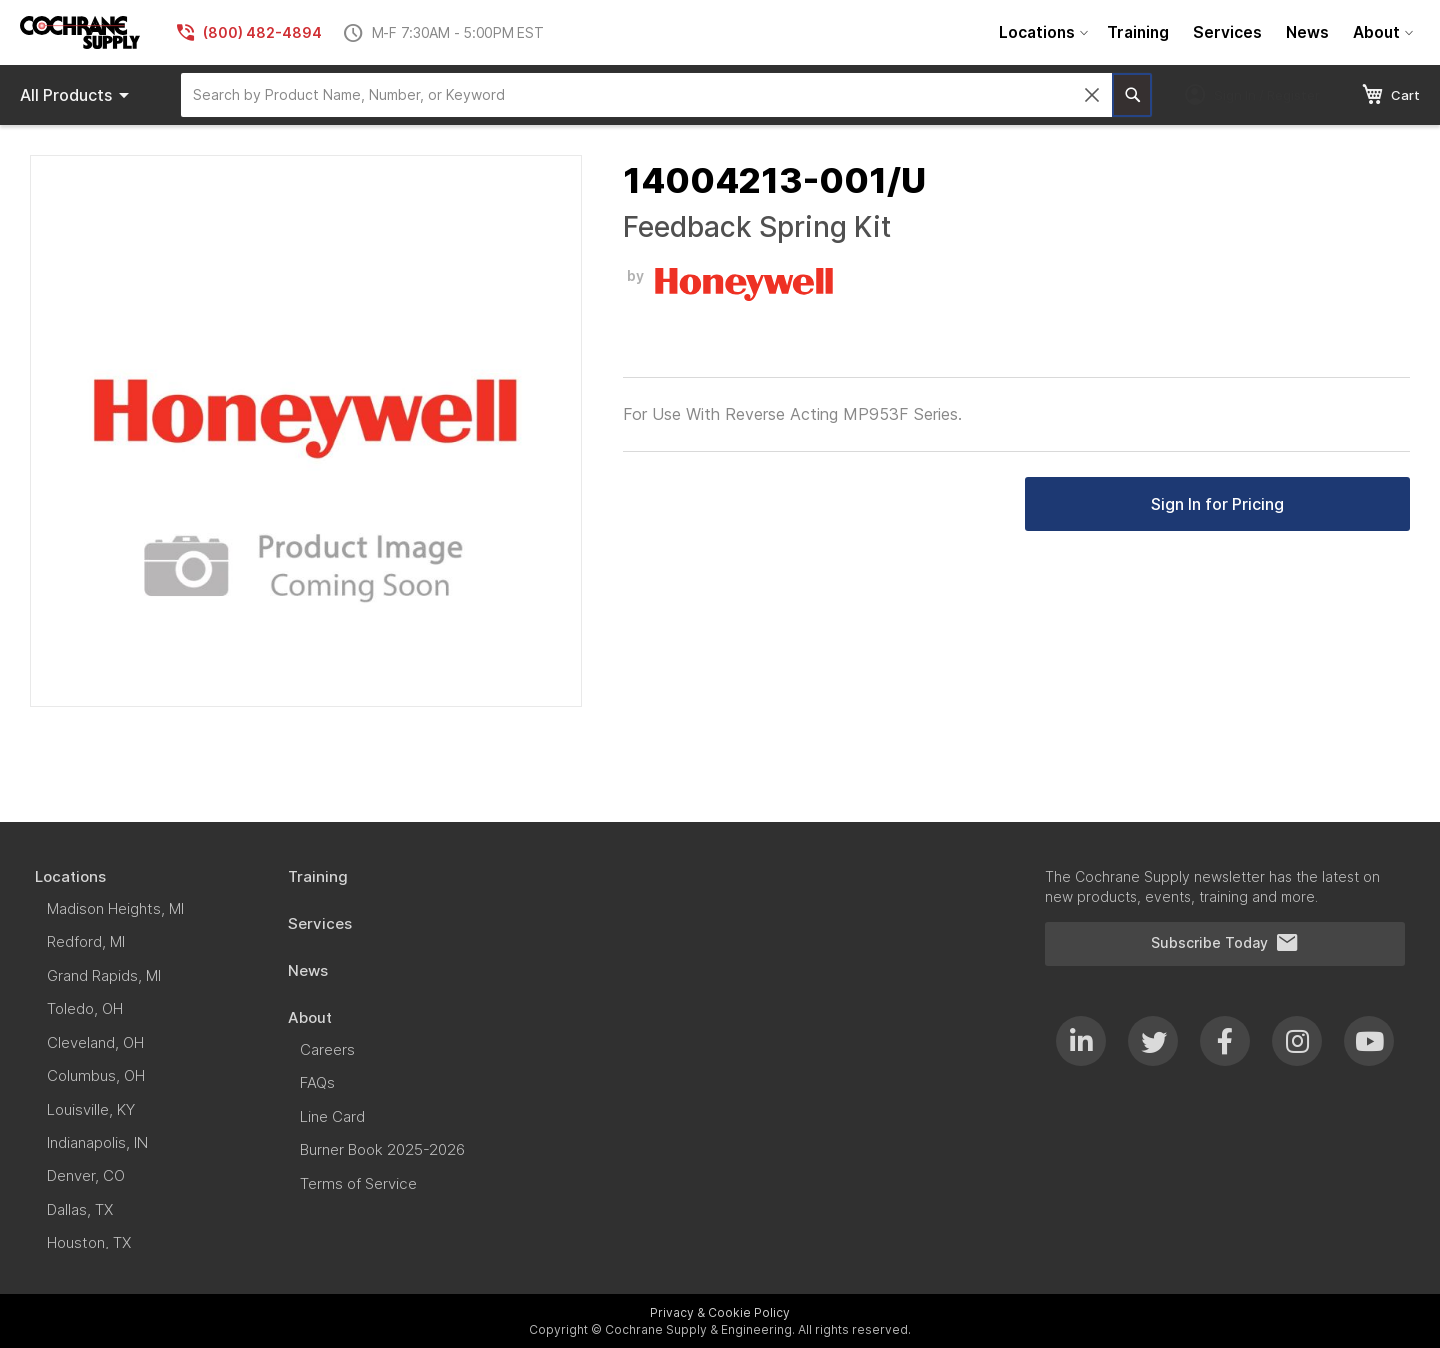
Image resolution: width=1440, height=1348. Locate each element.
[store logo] (80, 32)
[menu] (1203, 32)
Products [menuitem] (78, 95)
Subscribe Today (1225, 943)
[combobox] (646, 95)
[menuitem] (1041, 32)
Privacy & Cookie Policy (720, 1312)
